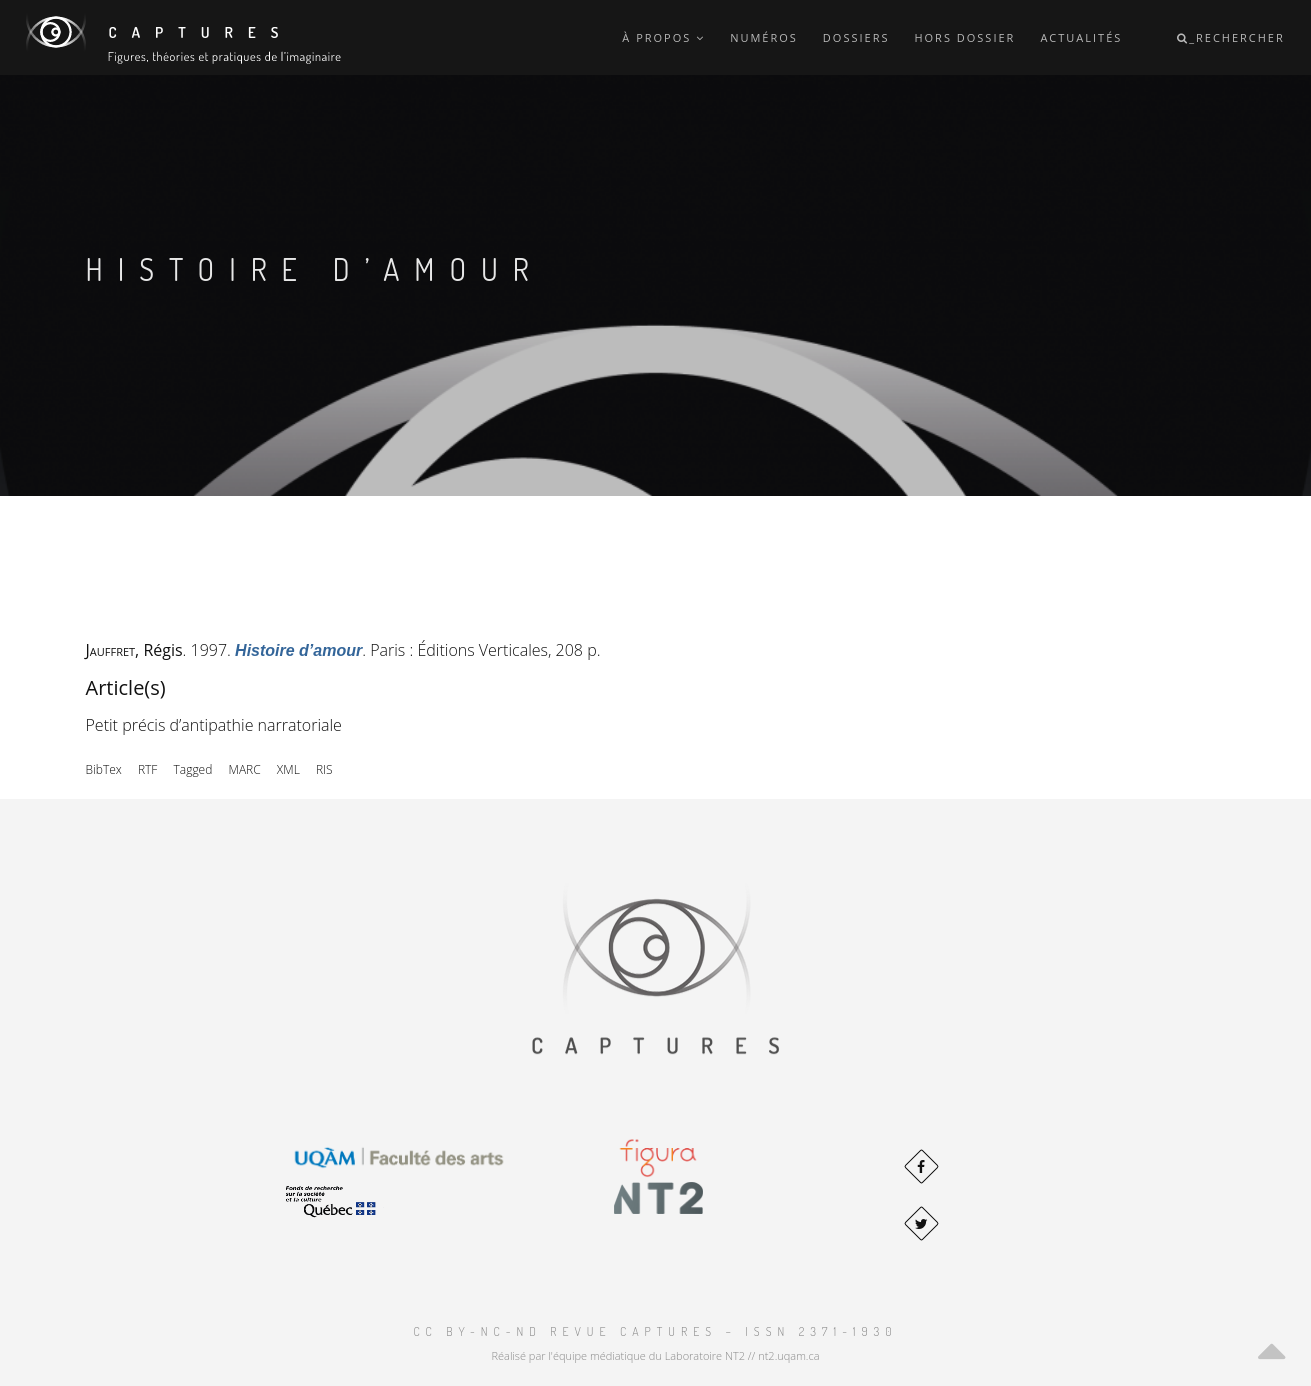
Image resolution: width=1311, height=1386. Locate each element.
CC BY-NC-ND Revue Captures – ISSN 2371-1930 (655, 1331)
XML (288, 769)
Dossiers (856, 37)
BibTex (104, 769)
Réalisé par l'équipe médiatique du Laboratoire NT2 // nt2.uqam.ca (655, 1355)
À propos (663, 37)
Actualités (1081, 37)
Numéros (764, 37)
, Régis (134, 650)
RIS (324, 769)
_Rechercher (1231, 37)
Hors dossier (964, 37)
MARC (245, 769)
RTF (147, 769)
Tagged (193, 769)
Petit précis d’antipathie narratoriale (214, 725)
